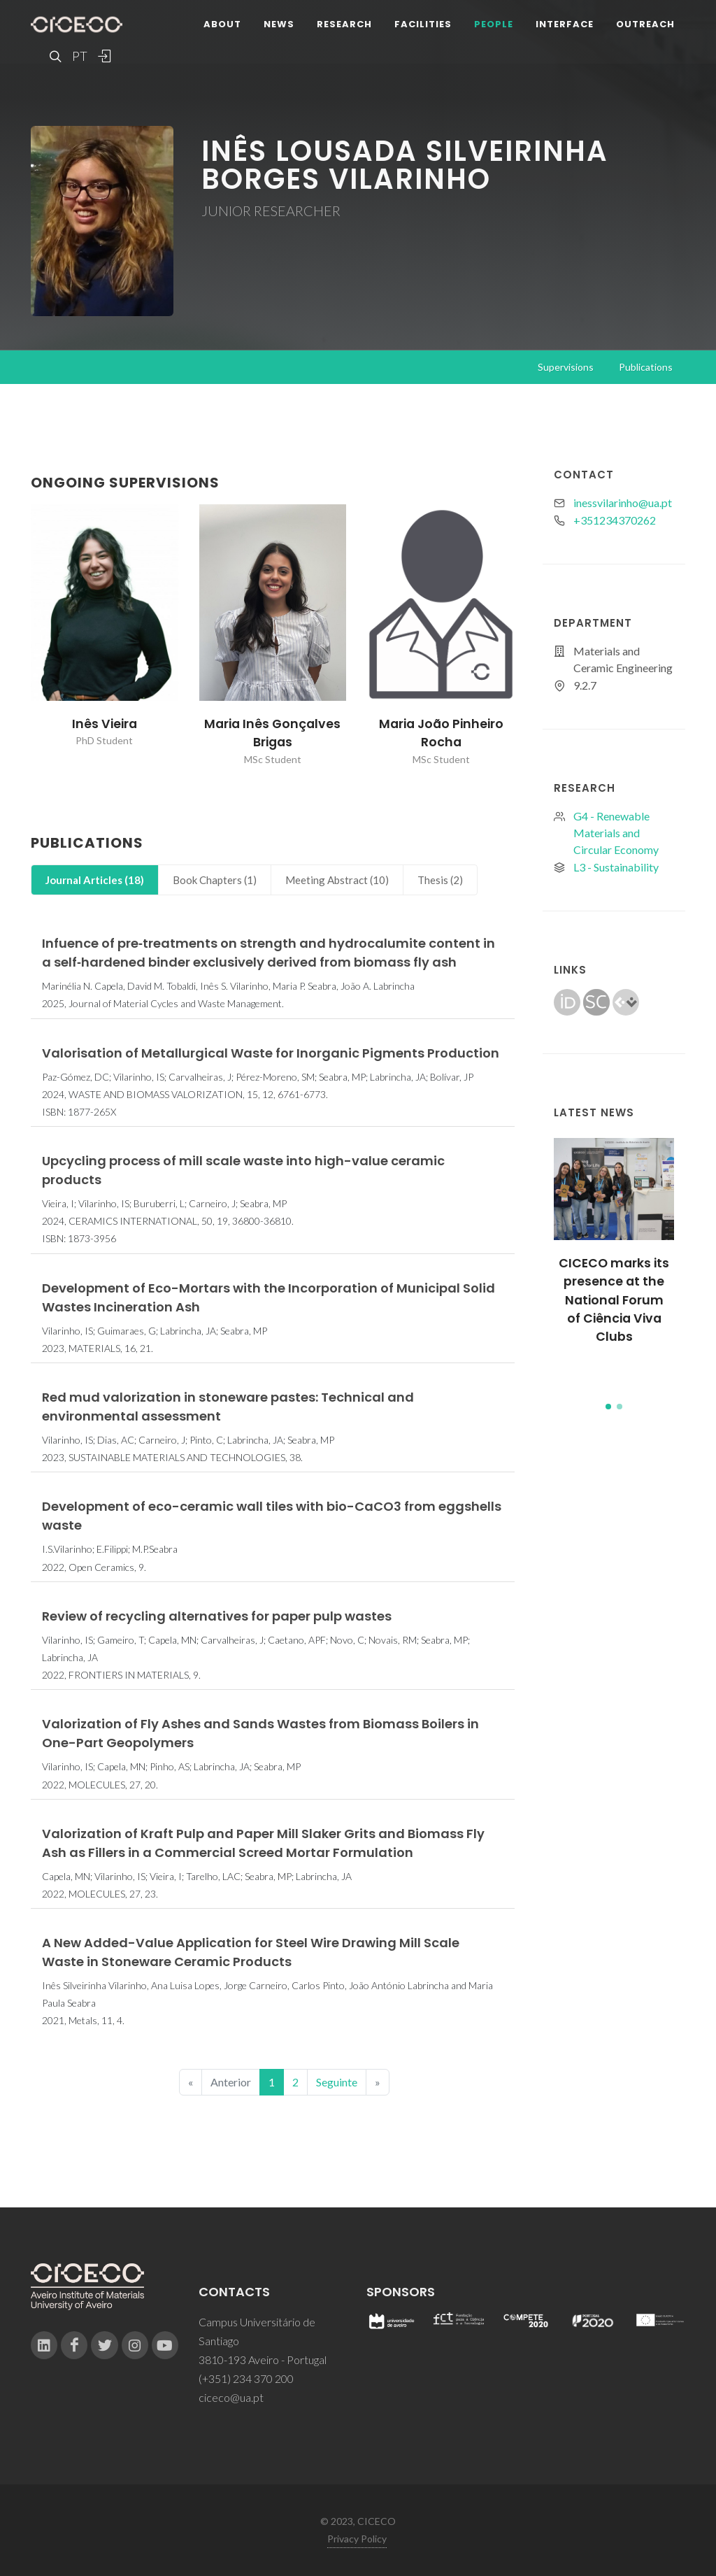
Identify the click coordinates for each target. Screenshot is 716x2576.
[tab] (94, 880)
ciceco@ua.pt (231, 2397)
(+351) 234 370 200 (246, 2378)
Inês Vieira (104, 724)
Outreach (645, 24)
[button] (608, 1406)
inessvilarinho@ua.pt (622, 502)
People (493, 24)
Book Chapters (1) (215, 880)
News (279, 24)
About (222, 24)
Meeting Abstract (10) (337, 880)
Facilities (423, 24)
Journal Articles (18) (94, 880)
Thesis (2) (440, 880)
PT (79, 56)
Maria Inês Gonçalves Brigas (272, 733)
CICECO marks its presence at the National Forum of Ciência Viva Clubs (614, 1300)
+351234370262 (614, 520)
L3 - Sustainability (616, 867)
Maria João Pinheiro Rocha (441, 733)
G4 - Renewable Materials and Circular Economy (616, 832)
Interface (565, 24)
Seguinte (336, 2081)
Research (344, 24)
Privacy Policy (357, 2539)
